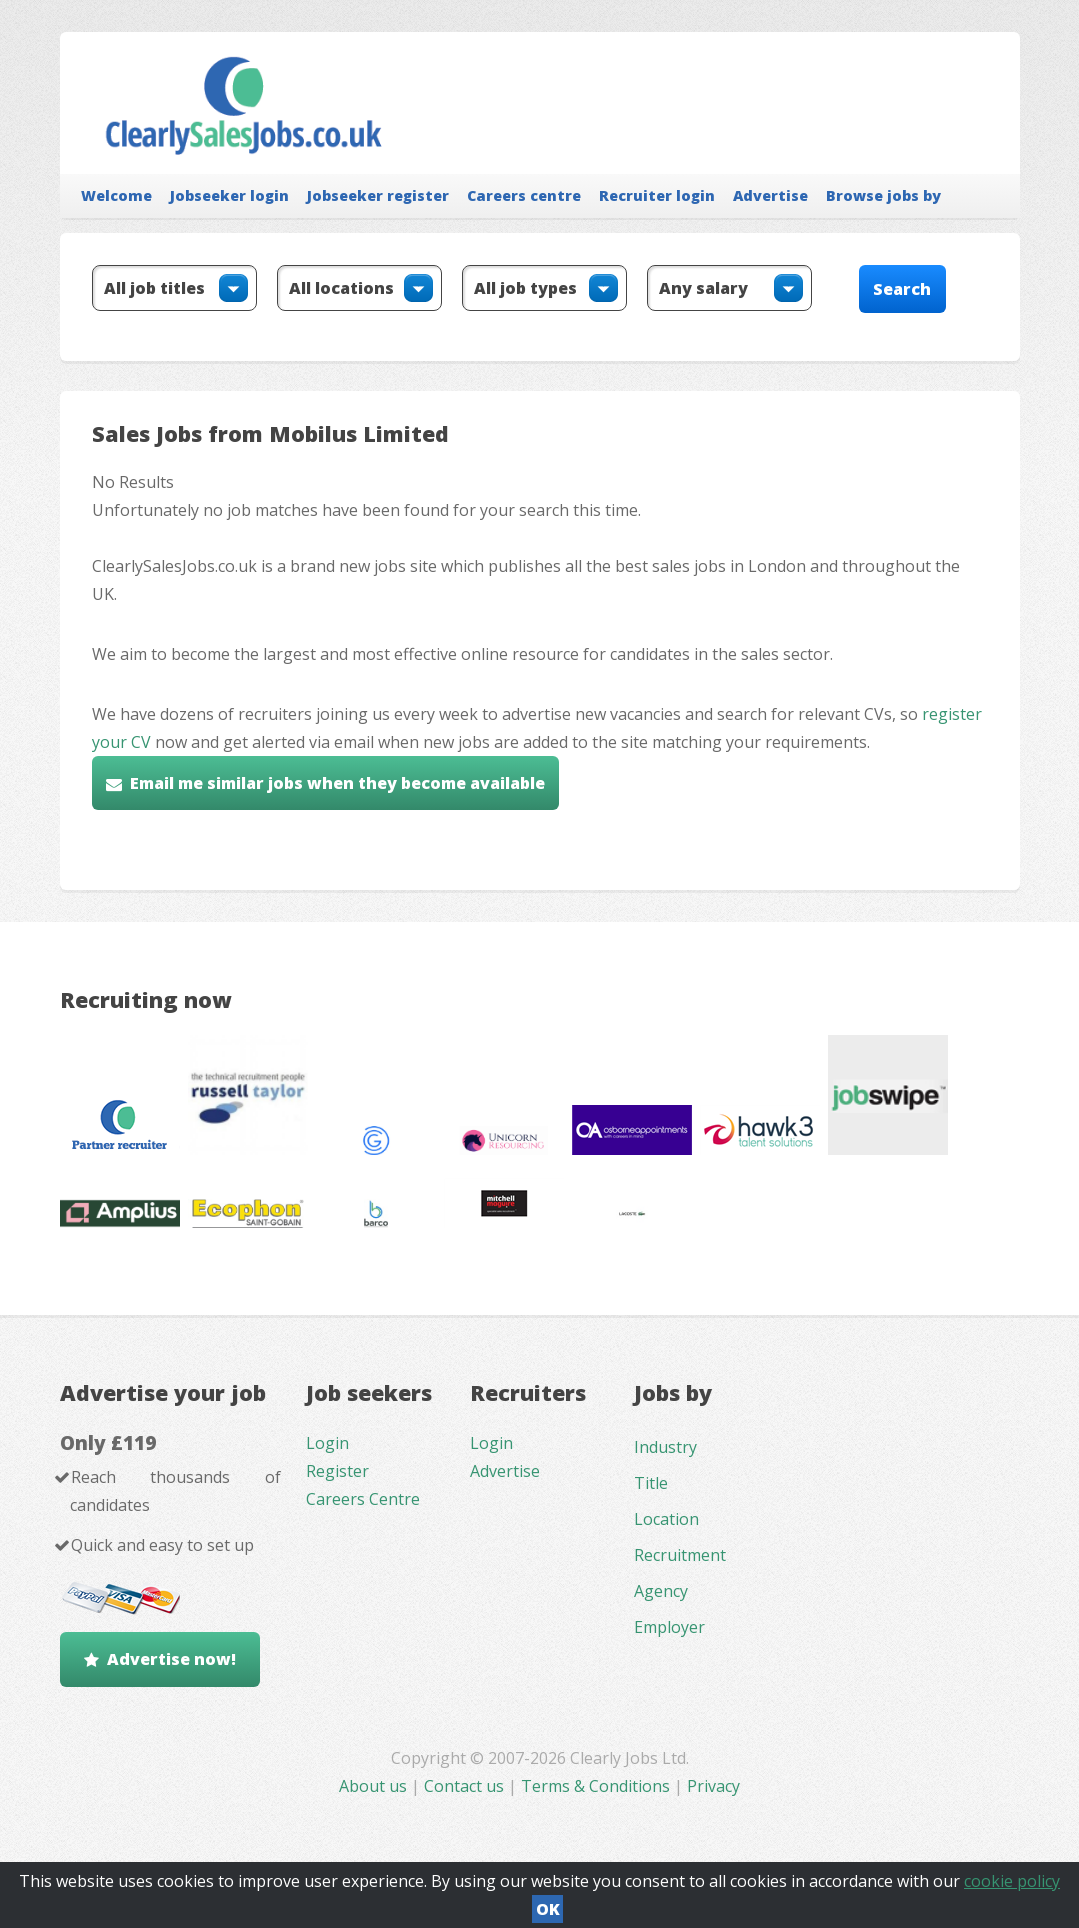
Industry (665, 1447)
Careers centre (524, 195)
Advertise (770, 195)
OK (548, 1909)
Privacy (713, 1786)
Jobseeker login (229, 195)
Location (666, 1519)
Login (327, 1443)
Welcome (116, 195)
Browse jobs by (883, 195)
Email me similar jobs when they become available (337, 783)
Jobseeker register (378, 195)
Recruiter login (657, 195)
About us (375, 1786)
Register (337, 1471)
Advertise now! (171, 1659)
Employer (669, 1627)
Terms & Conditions (595, 1786)
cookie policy (1012, 1881)
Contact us (466, 1786)
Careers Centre (363, 1499)
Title (651, 1483)
